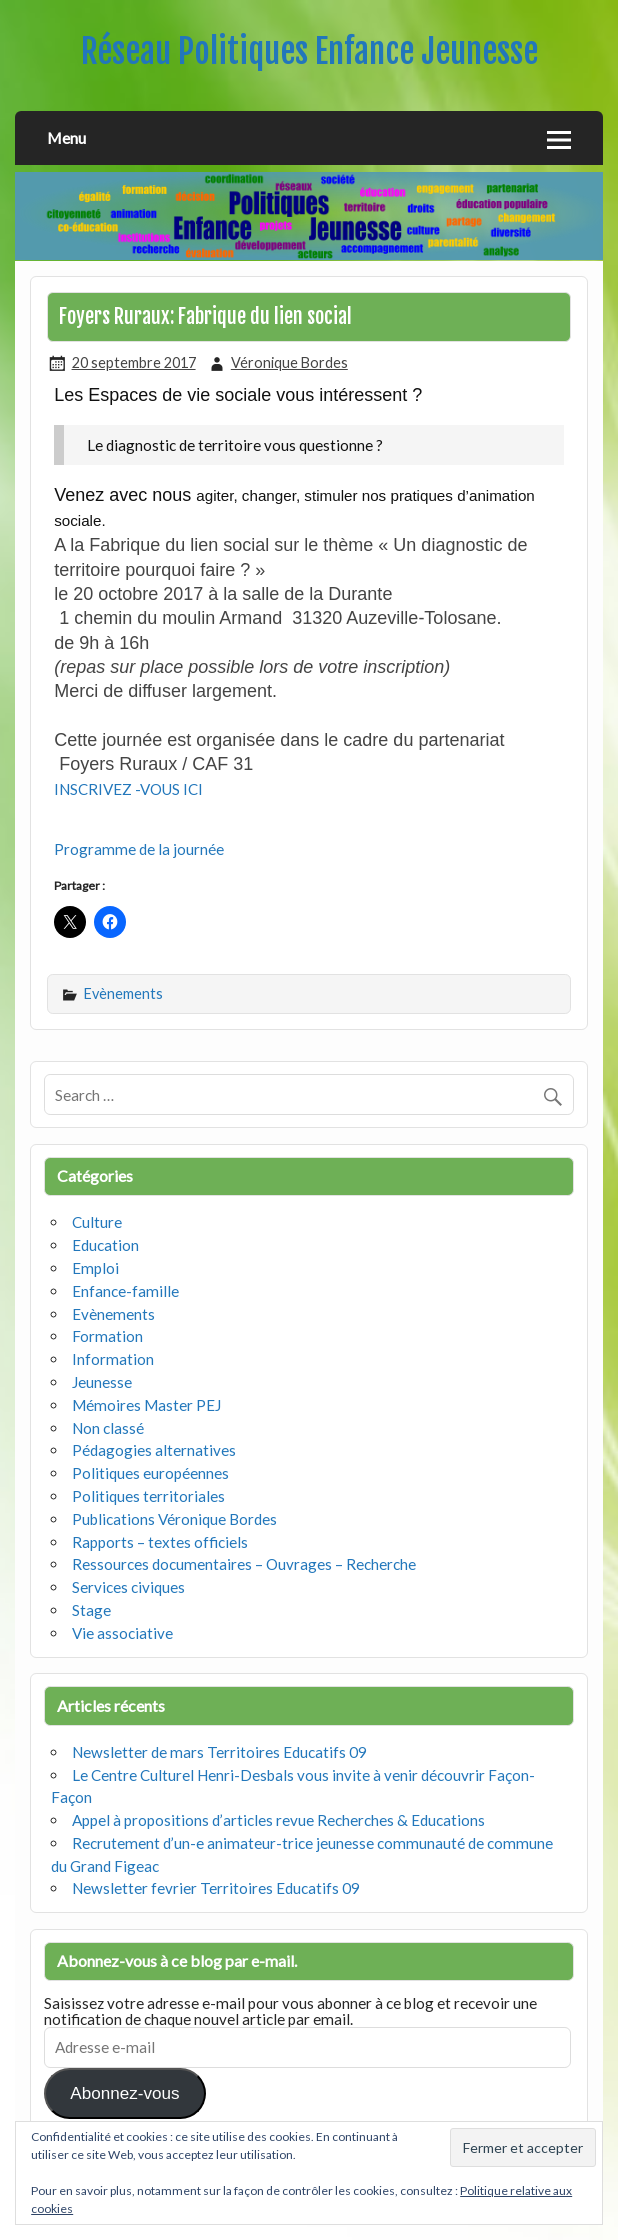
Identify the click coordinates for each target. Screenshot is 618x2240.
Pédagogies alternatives (154, 1450)
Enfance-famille (125, 1291)
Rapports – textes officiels (160, 1542)
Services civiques (128, 1587)
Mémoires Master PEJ (146, 1405)
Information (113, 1359)
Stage (91, 1610)
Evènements (123, 993)
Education (105, 1245)
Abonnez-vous (124, 2093)
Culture (97, 1222)
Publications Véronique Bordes (174, 1519)
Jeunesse (102, 1382)
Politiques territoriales (148, 1496)
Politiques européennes (150, 1473)
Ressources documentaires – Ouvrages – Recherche (244, 1564)
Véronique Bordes (289, 362)
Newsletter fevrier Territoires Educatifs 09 (216, 1888)
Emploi (95, 1268)
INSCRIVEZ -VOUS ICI (128, 789)
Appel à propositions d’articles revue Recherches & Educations (278, 1820)
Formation (107, 1336)
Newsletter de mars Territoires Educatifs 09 (219, 1752)
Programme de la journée (139, 849)
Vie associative (122, 1633)
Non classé (108, 1428)
